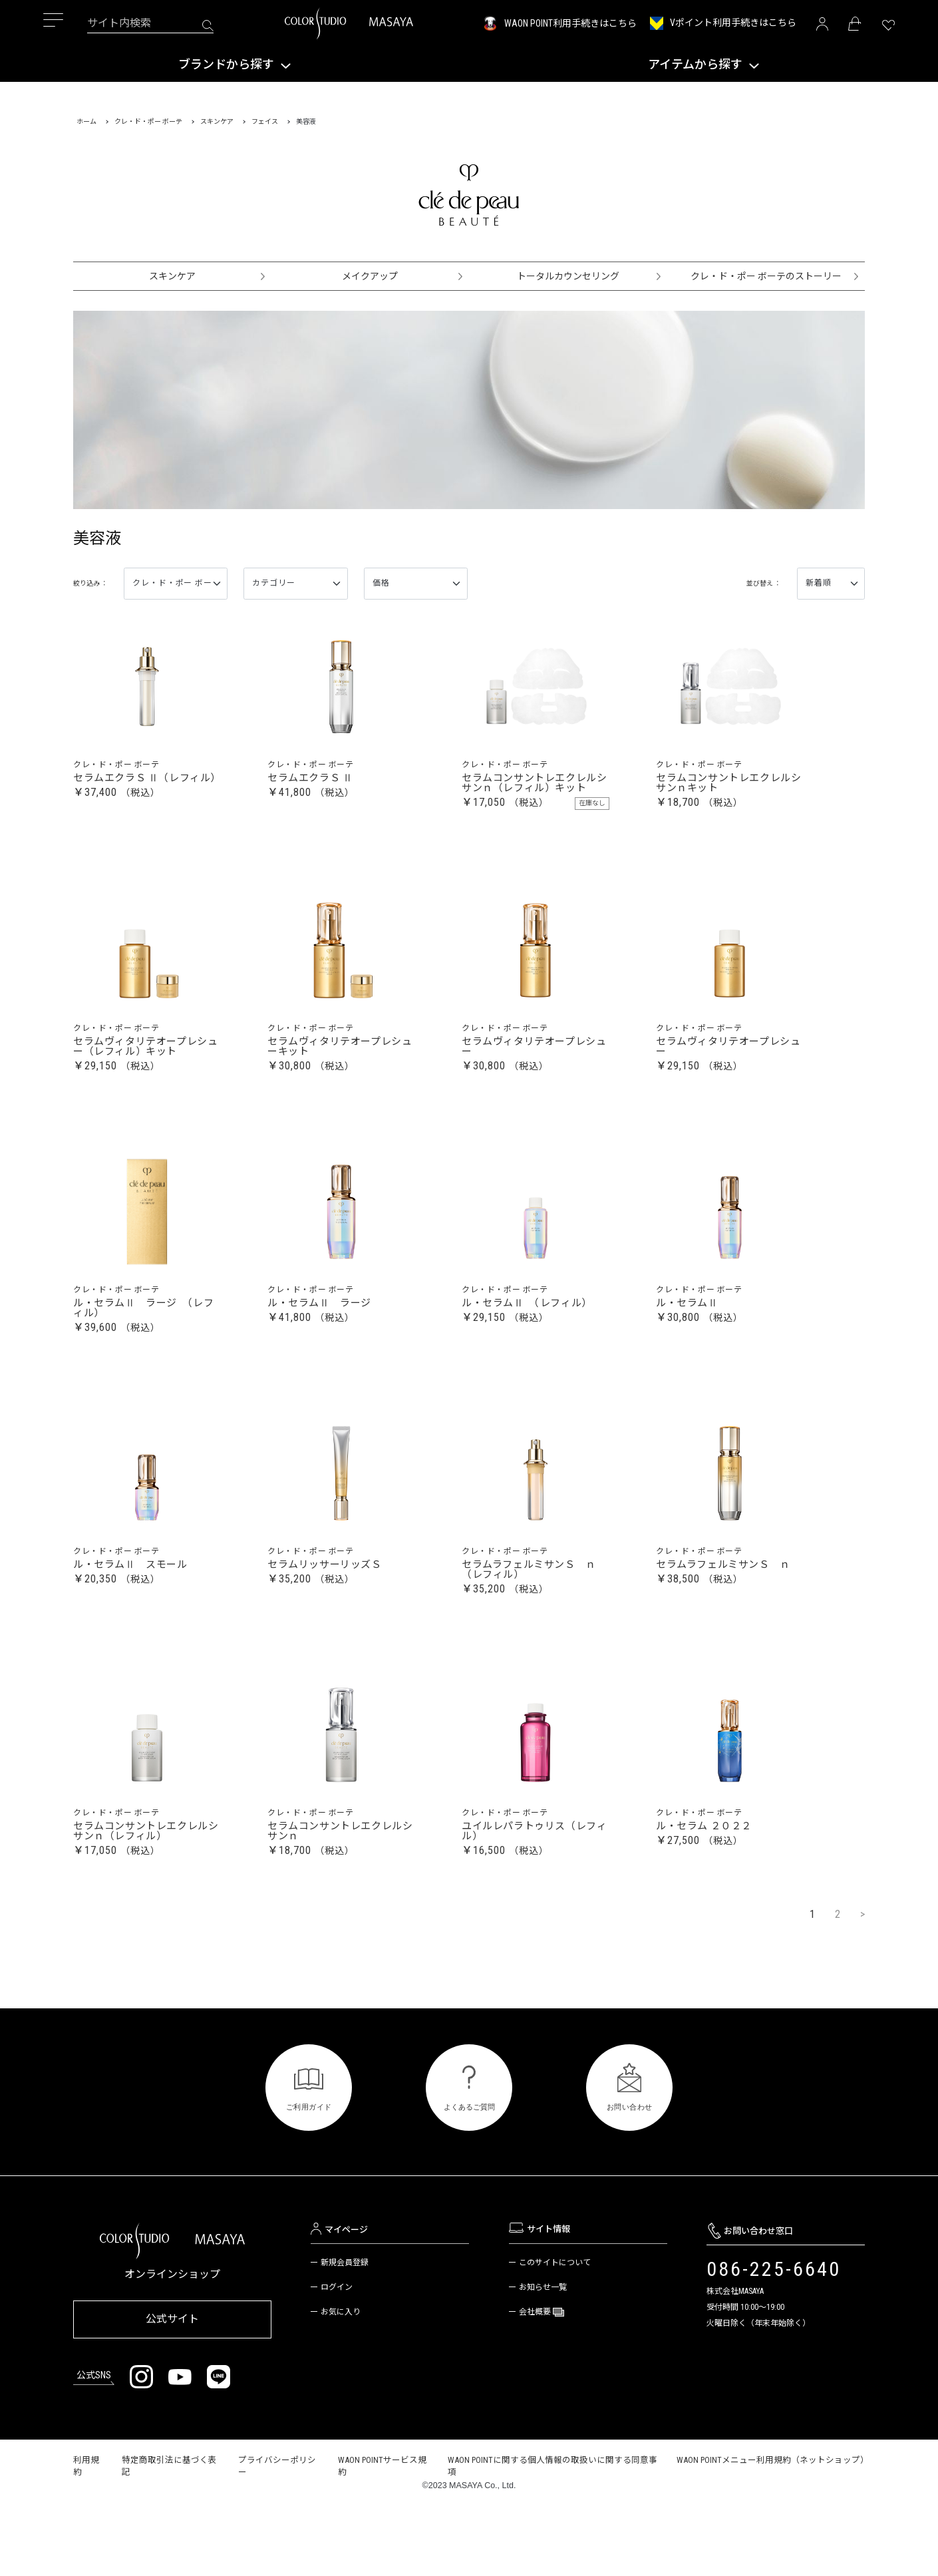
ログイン (337, 2362)
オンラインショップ (172, 2349)
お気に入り (341, 2387)
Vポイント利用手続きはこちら (733, 22)
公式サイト (172, 2391)
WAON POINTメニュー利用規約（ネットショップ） (773, 2530)
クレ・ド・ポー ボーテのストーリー (766, 276)
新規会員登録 (345, 2337)
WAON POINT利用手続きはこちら (570, 23)
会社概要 (536, 2387)
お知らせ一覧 (543, 2362)
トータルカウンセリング (568, 276)
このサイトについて (555, 2337)
